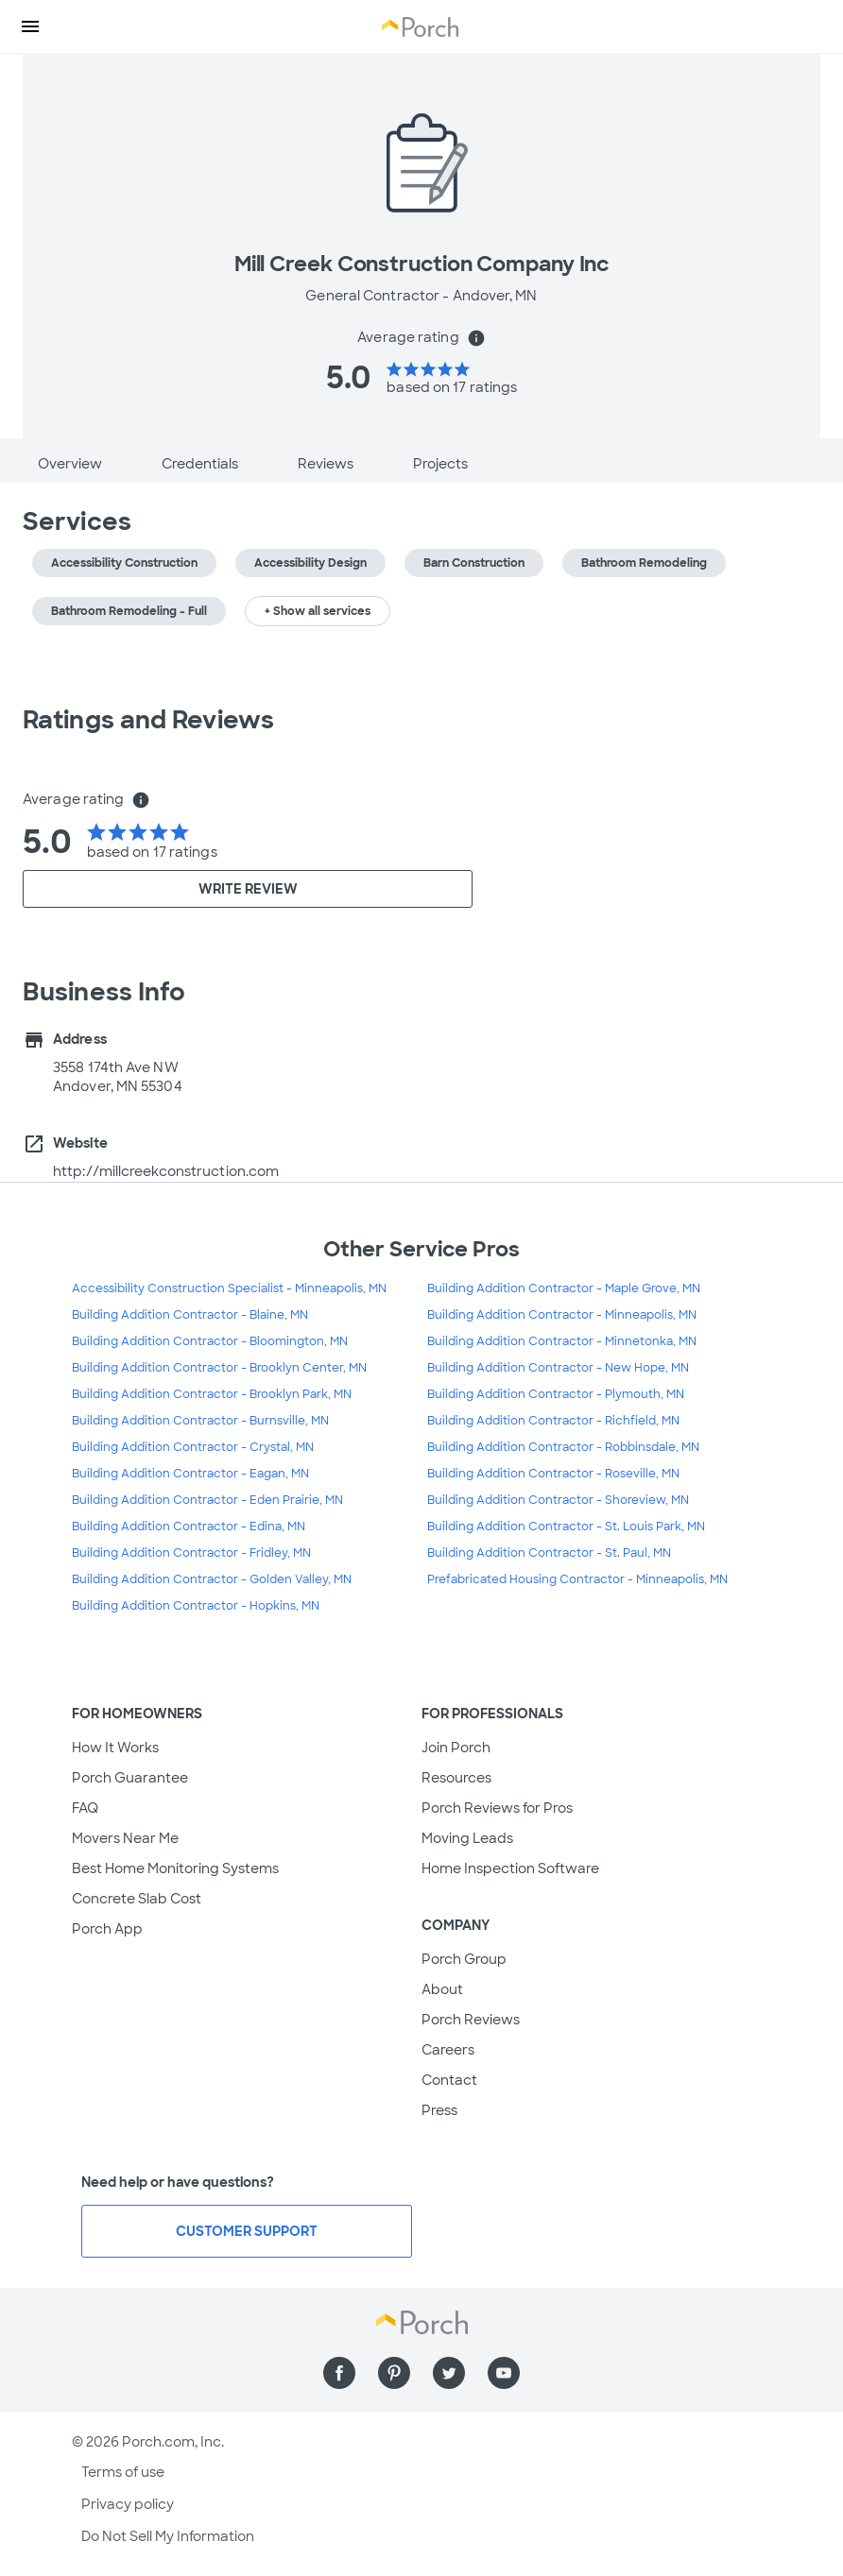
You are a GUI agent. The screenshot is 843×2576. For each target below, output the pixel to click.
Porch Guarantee (130, 1777)
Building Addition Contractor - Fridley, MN (191, 1553)
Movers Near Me (125, 1838)
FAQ (85, 1808)
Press (439, 2110)
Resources (456, 1777)
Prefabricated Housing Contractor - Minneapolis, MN (577, 1579)
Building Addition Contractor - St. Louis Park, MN (566, 1526)
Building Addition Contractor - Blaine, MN (190, 1314)
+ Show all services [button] (317, 611)
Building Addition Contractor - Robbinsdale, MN (563, 1447)
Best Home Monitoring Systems (175, 1868)
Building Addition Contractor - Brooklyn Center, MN (219, 1367)
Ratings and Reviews (148, 720)
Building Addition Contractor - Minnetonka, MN (562, 1341)
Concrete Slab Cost (136, 1898)
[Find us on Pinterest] (394, 2373)
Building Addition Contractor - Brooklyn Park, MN (212, 1394)
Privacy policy (127, 2504)
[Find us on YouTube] (504, 2373)
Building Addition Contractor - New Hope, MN (558, 1367)
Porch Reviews (471, 2019)
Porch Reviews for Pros (497, 1808)
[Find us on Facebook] (339, 2373)
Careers (448, 2049)
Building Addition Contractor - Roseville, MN (553, 1473)
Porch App (107, 1928)
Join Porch (456, 1747)
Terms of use (122, 2472)
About (442, 1989)
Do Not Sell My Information (167, 2536)
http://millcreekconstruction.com (166, 1171)
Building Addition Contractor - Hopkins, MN (195, 1605)
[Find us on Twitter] (449, 2373)
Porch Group (464, 1959)
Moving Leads (467, 1838)
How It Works (115, 1747)
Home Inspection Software (510, 1868)
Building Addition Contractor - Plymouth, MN (555, 1394)
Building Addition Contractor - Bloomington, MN (210, 1341)
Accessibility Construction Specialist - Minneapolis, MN (229, 1288)
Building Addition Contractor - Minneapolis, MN (562, 1314)
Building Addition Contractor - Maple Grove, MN (563, 1288)
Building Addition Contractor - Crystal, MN (193, 1447)
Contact (449, 2080)
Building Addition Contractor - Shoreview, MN (558, 1500)
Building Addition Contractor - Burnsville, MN (200, 1420)
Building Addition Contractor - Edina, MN (188, 1526)
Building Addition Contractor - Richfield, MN (553, 1420)
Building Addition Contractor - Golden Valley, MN (212, 1579)
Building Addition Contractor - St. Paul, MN (549, 1553)
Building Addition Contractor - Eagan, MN (190, 1473)
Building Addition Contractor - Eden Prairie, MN (207, 1500)
